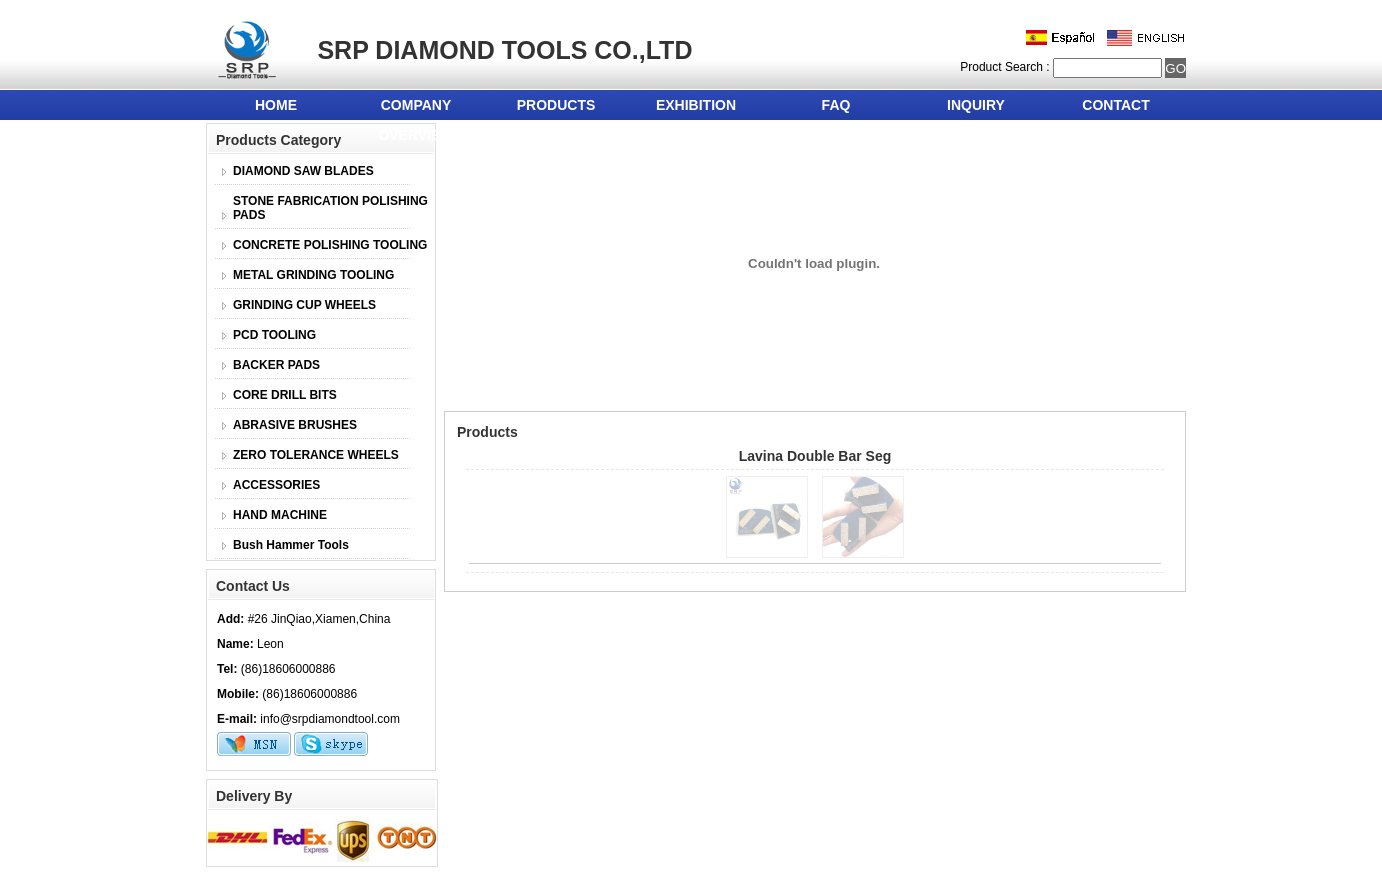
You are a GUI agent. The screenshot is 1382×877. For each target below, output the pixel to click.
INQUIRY (976, 105)
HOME (276, 105)
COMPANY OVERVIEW (415, 108)
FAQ (836, 105)
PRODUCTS (556, 105)
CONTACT (1115, 105)
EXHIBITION (696, 105)
